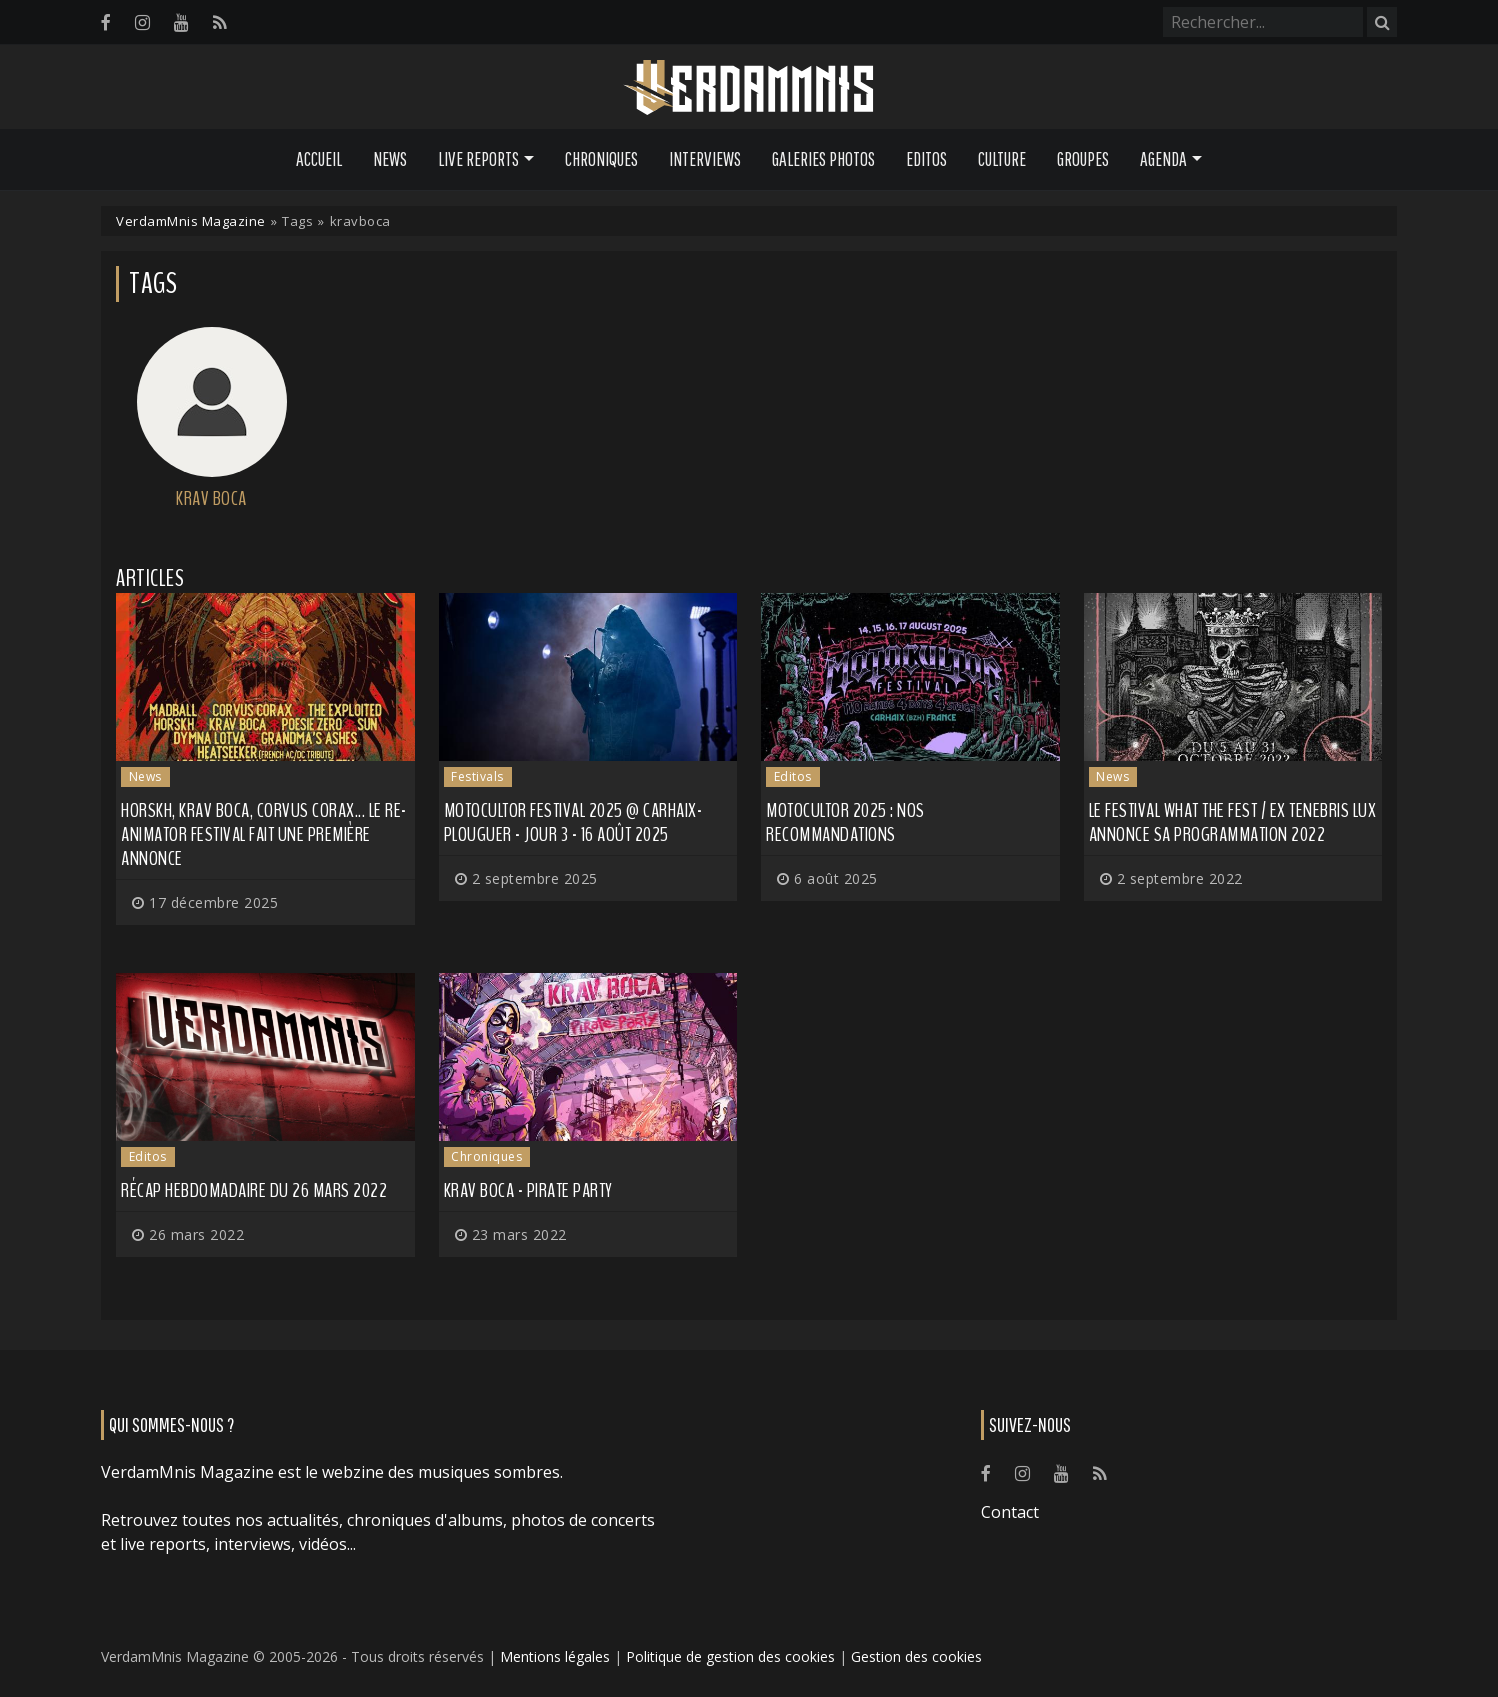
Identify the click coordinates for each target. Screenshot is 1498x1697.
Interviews (705, 159)
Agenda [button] (1163, 159)
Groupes (1083, 159)
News (390, 159)
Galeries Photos (823, 159)
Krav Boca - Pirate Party (528, 1190)
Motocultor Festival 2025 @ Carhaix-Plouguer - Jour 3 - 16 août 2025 (573, 822)
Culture (1002, 159)
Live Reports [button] (478, 159)
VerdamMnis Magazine (191, 221)
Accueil (319, 159)
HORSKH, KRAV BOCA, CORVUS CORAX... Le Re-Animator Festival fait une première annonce (264, 834)
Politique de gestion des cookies (730, 1656)
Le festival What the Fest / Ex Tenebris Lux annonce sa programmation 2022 (1233, 822)
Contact (1010, 1512)
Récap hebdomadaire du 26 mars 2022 (254, 1190)
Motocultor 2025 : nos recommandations (845, 822)
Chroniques (601, 159)
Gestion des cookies (916, 1656)
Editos (926, 159)
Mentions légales (555, 1656)
